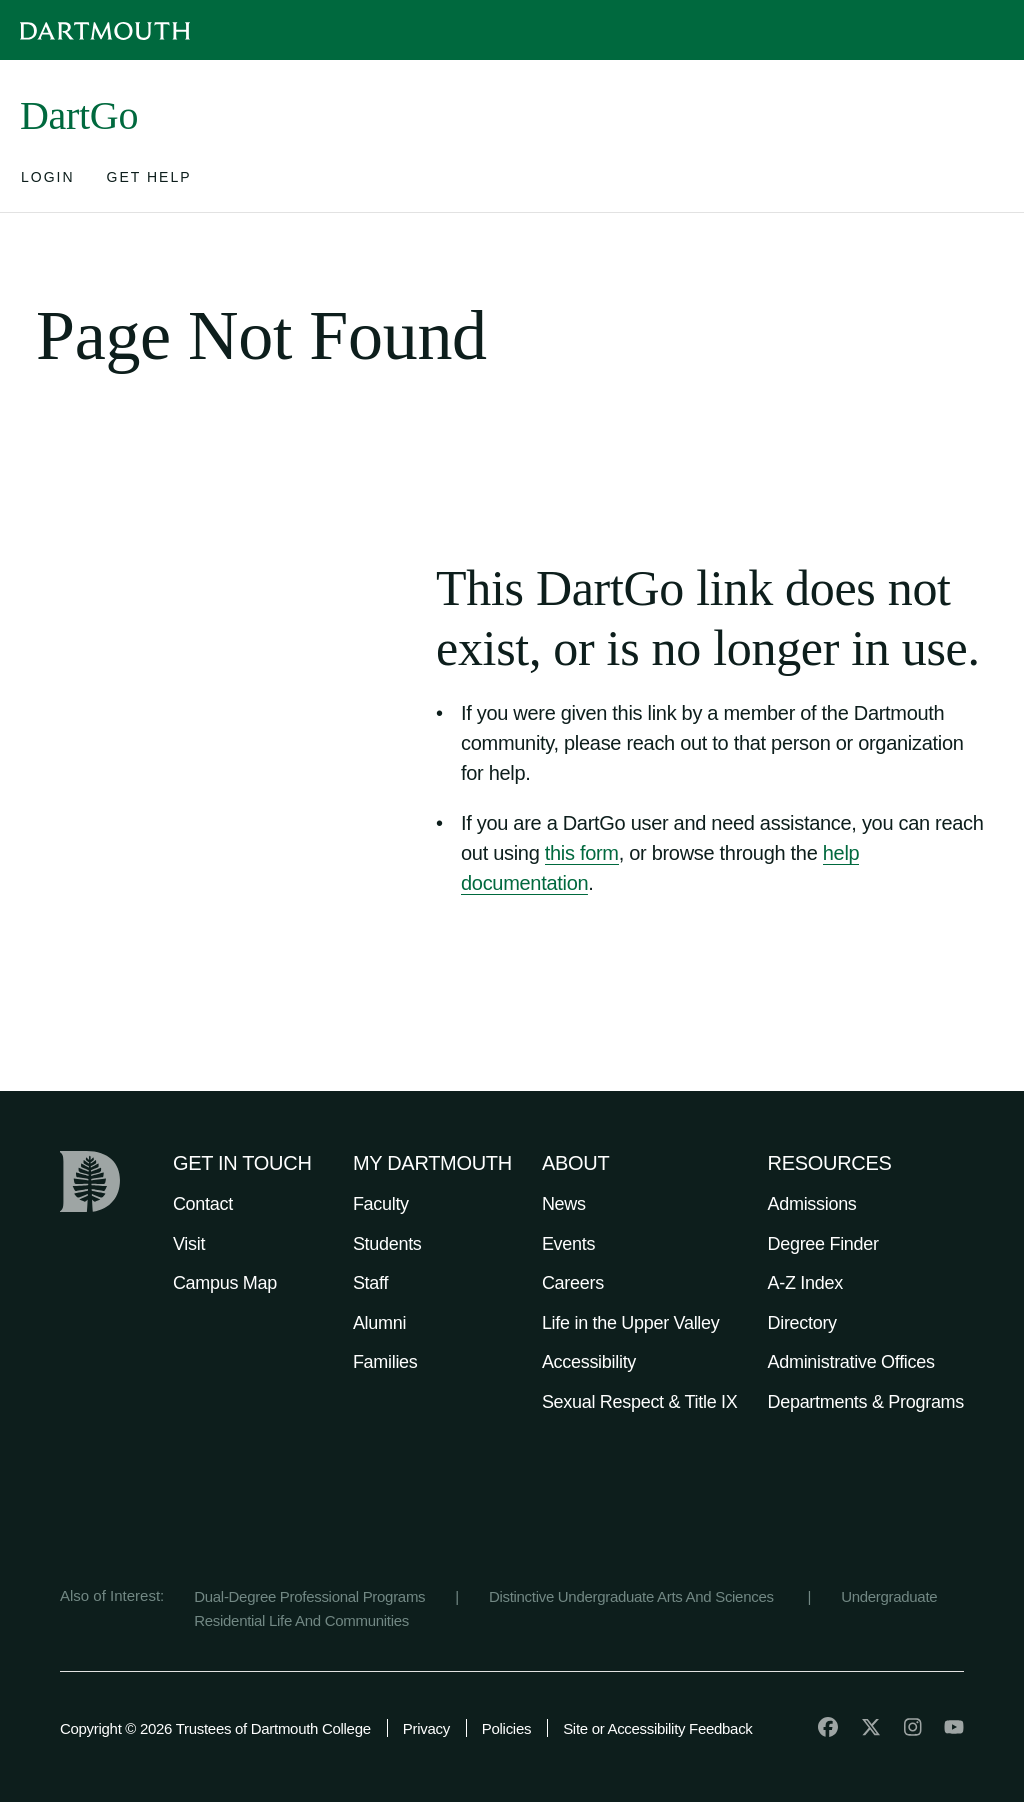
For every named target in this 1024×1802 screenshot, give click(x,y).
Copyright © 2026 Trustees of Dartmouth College (215, 1728)
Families (385, 1362)
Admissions (812, 1204)
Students (387, 1244)
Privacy (426, 1728)
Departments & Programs (866, 1402)
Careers (573, 1283)
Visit (189, 1244)
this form (582, 853)
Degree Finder (823, 1244)
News (564, 1204)
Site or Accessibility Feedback (657, 1728)
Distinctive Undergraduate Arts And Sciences (633, 1596)
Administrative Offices (851, 1362)
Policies (506, 1728)
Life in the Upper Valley (631, 1323)
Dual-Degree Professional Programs (309, 1596)
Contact (203, 1204)
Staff (370, 1283)
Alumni (379, 1323)
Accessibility (589, 1362)
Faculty (381, 1204)
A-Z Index (805, 1283)
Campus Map (225, 1283)
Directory (802, 1323)
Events (568, 1244)
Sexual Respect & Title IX (640, 1402)
